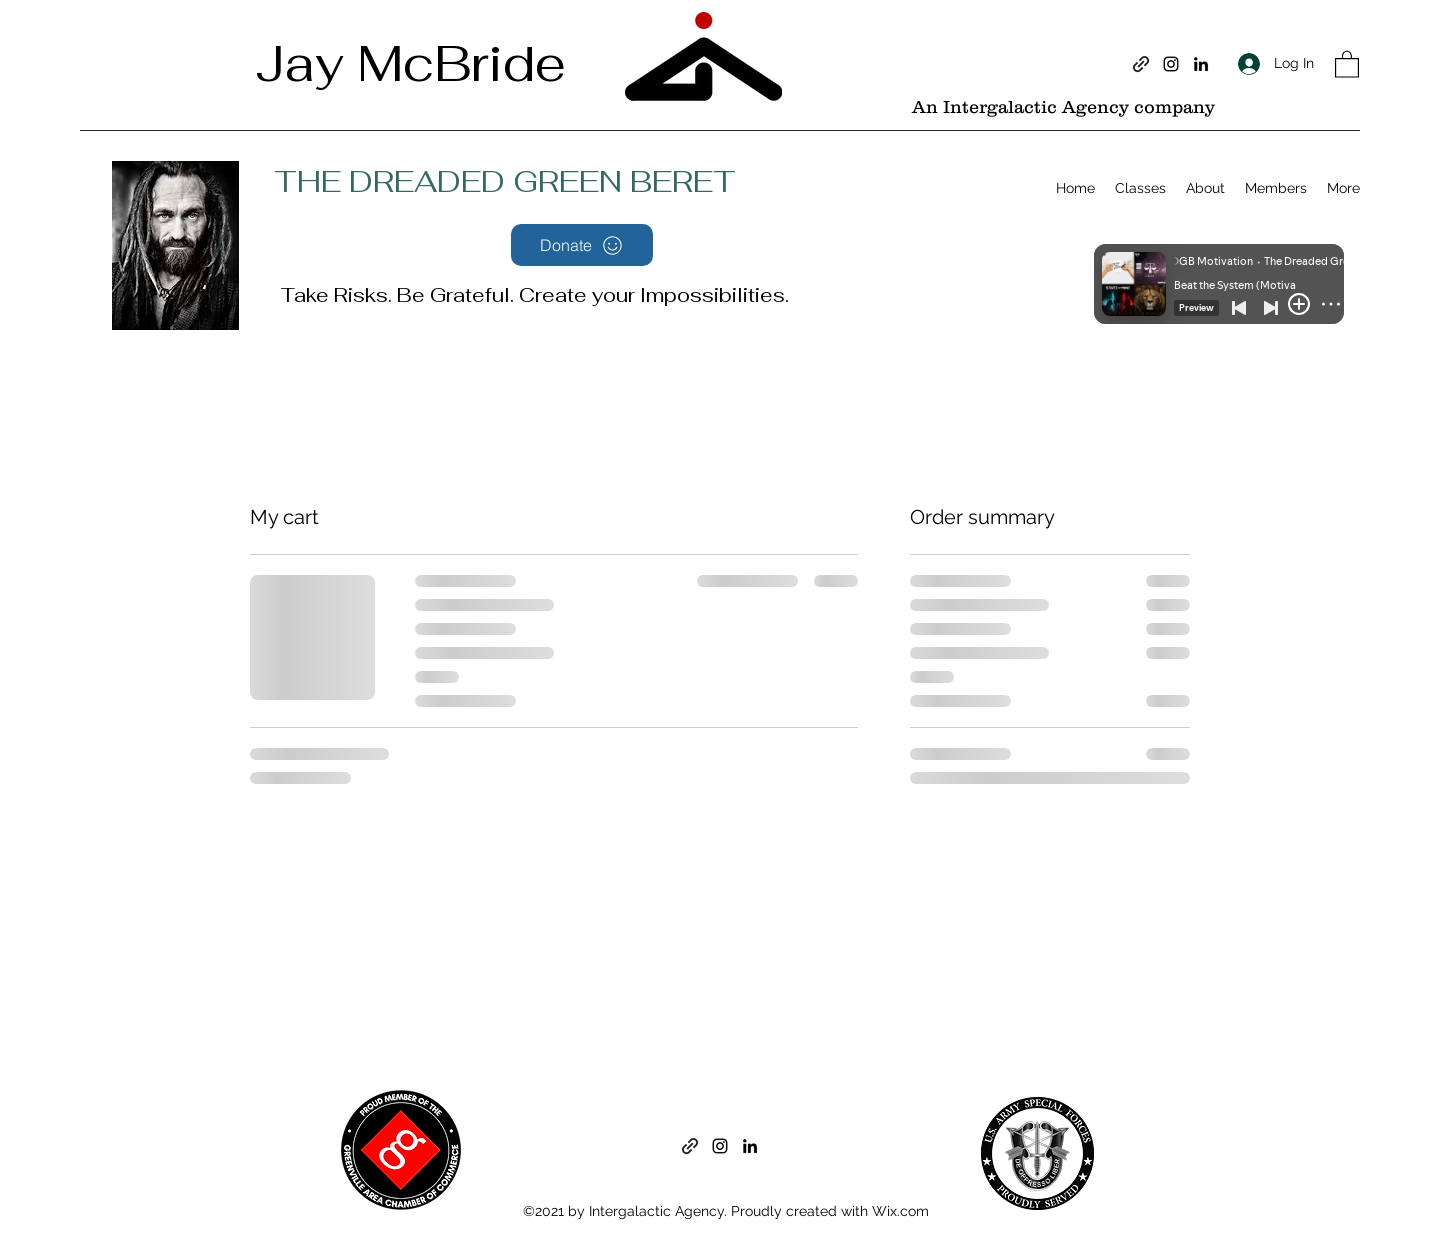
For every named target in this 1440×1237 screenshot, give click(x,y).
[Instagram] (1171, 64)
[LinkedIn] (1201, 64)
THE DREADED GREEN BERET (505, 181)
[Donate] (582, 245)
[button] (1347, 63)
